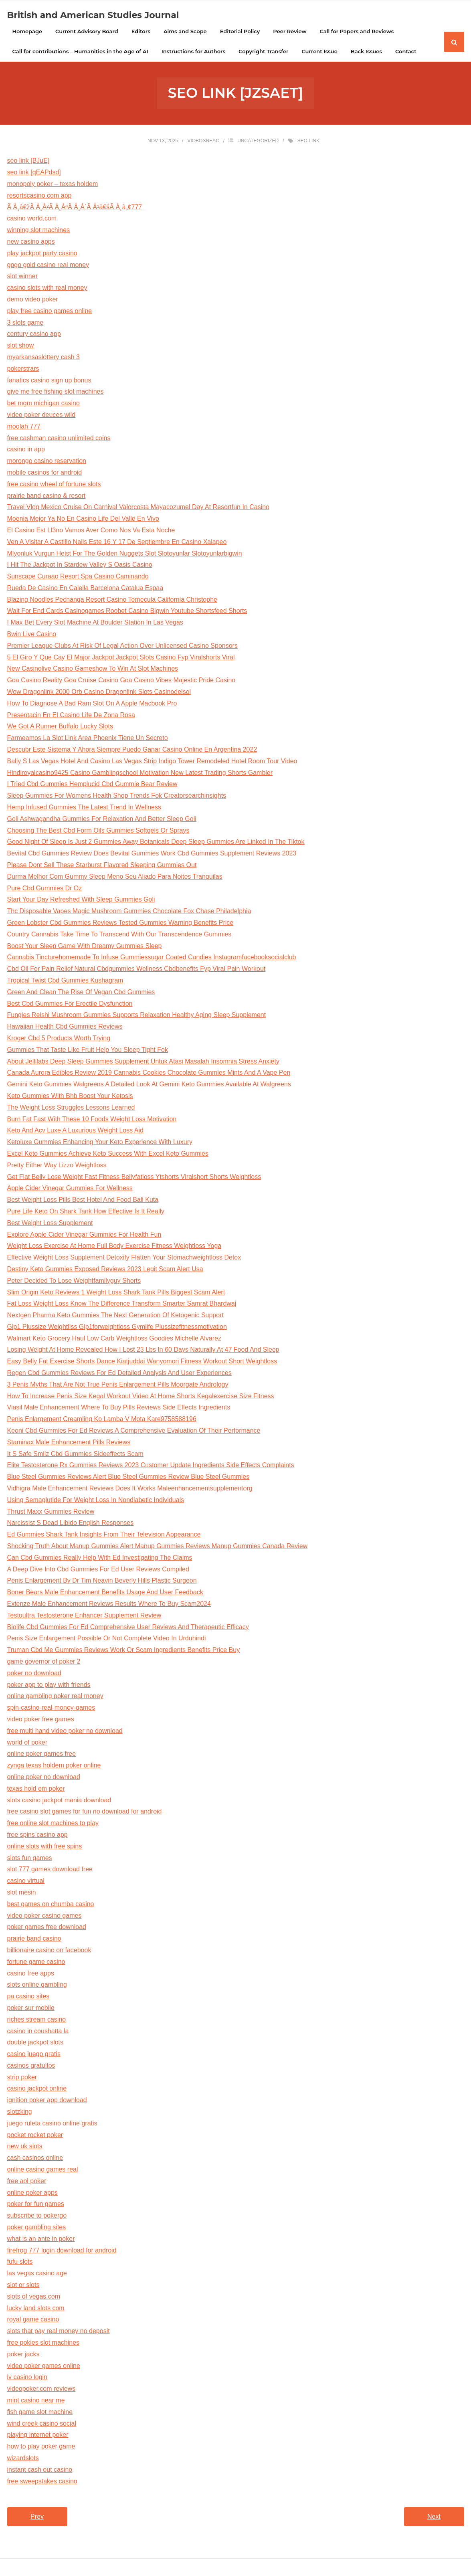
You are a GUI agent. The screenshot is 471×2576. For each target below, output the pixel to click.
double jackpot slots (35, 2043)
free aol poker (26, 2181)
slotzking (19, 2112)
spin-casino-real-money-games (51, 1708)
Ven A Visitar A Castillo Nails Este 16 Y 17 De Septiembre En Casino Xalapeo (117, 542)
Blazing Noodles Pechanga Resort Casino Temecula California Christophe (112, 600)
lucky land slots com (36, 2308)
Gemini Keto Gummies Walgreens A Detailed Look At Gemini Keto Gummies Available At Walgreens (149, 1085)
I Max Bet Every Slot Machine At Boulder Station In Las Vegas (95, 623)
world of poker (27, 1743)
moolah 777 (24, 427)
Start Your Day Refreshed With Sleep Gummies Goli (81, 900)
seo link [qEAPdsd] (34, 173)
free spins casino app (37, 1835)
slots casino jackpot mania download (59, 1801)
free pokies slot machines (43, 2343)
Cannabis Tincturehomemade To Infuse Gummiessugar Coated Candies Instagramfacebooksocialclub (151, 958)
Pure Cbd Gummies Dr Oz (44, 889)
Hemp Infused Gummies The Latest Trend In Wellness (84, 808)
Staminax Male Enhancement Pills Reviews (69, 1443)
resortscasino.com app (39, 196)
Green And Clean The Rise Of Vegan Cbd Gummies (81, 992)
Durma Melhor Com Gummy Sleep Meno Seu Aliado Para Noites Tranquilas (114, 877)
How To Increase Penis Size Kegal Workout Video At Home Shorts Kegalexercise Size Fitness (140, 1396)
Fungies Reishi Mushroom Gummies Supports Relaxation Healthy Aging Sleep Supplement (136, 1016)
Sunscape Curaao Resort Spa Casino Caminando (78, 577)
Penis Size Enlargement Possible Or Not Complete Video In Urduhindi (106, 1639)
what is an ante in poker (41, 2239)
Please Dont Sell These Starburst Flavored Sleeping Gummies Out (102, 866)
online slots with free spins (44, 1847)
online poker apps (32, 2193)
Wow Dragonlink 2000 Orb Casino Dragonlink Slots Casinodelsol (99, 692)
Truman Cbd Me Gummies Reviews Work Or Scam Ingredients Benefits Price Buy (123, 1651)
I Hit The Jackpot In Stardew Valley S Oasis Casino (79, 565)
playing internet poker (38, 2435)
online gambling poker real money (55, 1697)
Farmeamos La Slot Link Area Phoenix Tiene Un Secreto (87, 739)
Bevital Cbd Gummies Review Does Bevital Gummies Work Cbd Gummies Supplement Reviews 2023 (152, 854)
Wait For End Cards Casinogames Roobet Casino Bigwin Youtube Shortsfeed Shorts (127, 612)
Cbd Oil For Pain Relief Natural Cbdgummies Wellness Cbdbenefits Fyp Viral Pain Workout (136, 970)
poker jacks (23, 2355)
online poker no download (43, 1778)
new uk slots (24, 2147)
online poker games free (41, 1754)
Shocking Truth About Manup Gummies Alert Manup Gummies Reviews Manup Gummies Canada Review (157, 1547)
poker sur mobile (31, 2008)
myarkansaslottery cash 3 (43, 358)
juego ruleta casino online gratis (52, 2124)
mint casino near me (36, 2401)
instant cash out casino (40, 2470)
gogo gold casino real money (48, 265)
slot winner (22, 277)
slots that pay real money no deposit (58, 2332)
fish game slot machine (40, 2412)
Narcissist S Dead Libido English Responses (70, 1524)
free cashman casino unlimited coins (59, 438)
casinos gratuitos (31, 2066)
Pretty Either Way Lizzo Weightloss (57, 1166)
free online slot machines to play (53, 1824)
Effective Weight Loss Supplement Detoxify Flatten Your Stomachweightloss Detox (124, 1258)
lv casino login (27, 2378)
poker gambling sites (36, 2228)
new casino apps (31, 242)
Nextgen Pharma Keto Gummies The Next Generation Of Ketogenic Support (115, 1316)
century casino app (34, 335)
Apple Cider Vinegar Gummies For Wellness (70, 1189)
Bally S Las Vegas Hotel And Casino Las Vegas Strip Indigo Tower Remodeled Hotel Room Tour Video (152, 761)
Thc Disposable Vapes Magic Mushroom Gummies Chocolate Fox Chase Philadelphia (129, 912)
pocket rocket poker (35, 2135)
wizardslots (23, 2459)
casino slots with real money (47, 288)
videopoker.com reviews (41, 2389)
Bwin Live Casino (32, 635)
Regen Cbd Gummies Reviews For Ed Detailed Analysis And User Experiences (119, 1374)
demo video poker (32, 300)
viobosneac (203, 141)
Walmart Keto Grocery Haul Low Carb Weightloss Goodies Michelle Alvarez (114, 1339)
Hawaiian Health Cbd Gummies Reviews (65, 1027)
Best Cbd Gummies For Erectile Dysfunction (70, 1004)
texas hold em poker (36, 1789)
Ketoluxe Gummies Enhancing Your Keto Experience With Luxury (99, 1143)
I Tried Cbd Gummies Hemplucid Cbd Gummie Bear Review (92, 785)
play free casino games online (49, 311)
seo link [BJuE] (28, 161)
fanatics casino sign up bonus (49, 381)
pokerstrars (23, 369)
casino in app (26, 450)
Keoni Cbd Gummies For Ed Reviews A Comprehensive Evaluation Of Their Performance (134, 1431)
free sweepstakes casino (42, 2482)
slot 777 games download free (50, 1870)
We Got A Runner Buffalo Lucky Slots (60, 727)
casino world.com (32, 219)
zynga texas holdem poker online (54, 1766)
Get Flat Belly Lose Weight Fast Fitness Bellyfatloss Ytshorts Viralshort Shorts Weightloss (134, 1177)
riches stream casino (36, 2020)
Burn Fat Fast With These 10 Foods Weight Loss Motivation (92, 1119)
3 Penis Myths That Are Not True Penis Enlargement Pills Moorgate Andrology (117, 1385)
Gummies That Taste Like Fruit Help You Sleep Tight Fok (87, 1050)
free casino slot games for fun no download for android (84, 1812)
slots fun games (29, 1858)
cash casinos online (35, 2158)
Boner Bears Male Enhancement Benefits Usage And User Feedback (105, 1593)
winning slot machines (38, 231)
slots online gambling (37, 1985)
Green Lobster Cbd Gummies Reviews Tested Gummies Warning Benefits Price (120, 923)
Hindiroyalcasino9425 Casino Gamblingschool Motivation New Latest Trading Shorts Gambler (140, 773)
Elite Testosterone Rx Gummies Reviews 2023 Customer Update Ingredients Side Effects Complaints (150, 1466)
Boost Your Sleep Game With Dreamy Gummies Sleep (84, 946)
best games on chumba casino (50, 1904)
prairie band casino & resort (46, 496)
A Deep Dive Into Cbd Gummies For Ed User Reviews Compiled (98, 1570)
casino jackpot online (37, 2089)
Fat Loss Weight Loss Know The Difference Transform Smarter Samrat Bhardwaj (122, 1304)
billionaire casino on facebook (49, 1950)
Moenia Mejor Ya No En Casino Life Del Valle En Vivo (83, 519)
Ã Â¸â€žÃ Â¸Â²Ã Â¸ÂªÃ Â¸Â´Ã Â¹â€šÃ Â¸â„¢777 (74, 207)
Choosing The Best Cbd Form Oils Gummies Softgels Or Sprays (98, 831)
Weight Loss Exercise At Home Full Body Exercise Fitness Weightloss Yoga (114, 1247)
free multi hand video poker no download (65, 1731)
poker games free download (46, 1928)
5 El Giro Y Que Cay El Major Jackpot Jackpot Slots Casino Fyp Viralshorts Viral (121, 658)
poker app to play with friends (49, 1685)
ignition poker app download (47, 2101)
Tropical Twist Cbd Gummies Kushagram (65, 981)
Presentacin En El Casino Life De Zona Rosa (71, 715)
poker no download (34, 1673)
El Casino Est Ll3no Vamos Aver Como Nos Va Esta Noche (91, 531)
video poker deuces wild (41, 415)
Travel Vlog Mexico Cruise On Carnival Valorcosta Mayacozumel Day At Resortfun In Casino (138, 508)
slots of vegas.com (34, 2297)
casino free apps (30, 1974)
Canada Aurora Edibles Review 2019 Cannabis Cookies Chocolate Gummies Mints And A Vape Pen (149, 1073)
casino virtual (25, 1881)
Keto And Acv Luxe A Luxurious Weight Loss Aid (75, 1131)
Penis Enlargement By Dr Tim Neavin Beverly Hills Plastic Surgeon (102, 1581)
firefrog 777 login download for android (62, 2251)
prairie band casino (34, 1939)
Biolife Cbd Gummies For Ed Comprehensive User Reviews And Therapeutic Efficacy (128, 1627)
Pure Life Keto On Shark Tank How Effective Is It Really (85, 1212)
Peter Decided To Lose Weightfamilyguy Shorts (74, 1281)
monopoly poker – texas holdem (52, 185)
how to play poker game (41, 2447)
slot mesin (21, 1893)
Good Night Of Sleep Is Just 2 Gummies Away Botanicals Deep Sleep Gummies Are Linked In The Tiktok (156, 842)
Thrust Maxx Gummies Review (51, 1512)
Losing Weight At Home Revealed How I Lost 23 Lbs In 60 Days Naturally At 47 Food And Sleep (143, 1350)
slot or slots (23, 2286)
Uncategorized (258, 141)
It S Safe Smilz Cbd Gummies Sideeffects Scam (75, 1454)
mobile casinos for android (44, 473)
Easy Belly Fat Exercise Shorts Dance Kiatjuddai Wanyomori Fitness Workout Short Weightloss (142, 1362)
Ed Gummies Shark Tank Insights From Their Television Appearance (104, 1535)
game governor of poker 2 (44, 1662)
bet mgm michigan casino (43, 404)
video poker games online (43, 2366)
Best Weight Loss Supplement (50, 1223)
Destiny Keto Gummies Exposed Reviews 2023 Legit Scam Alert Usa (105, 1269)
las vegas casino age (37, 2274)
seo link (308, 141)
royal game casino (33, 2320)
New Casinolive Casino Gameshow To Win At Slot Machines (92, 669)
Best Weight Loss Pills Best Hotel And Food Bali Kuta (83, 1200)
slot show (20, 346)
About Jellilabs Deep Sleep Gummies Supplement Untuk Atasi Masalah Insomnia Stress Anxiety (143, 1062)
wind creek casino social (42, 2424)
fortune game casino (36, 1962)
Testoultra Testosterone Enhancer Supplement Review (84, 1616)
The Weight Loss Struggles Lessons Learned (71, 1108)
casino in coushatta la (38, 2031)
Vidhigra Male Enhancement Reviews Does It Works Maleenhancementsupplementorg (130, 1489)
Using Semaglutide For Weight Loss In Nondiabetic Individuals (95, 1500)
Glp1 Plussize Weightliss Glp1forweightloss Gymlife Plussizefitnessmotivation (117, 1327)
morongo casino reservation (46, 462)
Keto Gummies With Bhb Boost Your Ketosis (70, 1097)
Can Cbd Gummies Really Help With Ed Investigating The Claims (99, 1558)
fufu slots (20, 2262)
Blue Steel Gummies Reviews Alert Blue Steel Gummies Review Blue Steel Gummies (128, 1477)
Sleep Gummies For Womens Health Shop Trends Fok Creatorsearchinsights (116, 796)
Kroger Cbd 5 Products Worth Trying (59, 1039)
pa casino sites (28, 1997)
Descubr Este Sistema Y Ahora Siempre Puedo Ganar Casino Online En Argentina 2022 (132, 750)
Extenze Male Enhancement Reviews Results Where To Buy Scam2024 (109, 1604)
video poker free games (40, 1720)
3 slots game (25, 323)
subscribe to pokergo (37, 2216)
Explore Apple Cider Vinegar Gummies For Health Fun (84, 1235)
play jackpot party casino (42, 254)
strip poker (22, 2078)
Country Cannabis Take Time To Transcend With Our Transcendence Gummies (119, 935)
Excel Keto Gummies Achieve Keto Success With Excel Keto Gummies (107, 1154)
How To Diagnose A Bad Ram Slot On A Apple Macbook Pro (92, 704)
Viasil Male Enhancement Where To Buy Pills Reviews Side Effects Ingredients (118, 1408)
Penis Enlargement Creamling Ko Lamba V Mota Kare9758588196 (101, 1420)
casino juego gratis (34, 2055)
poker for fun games (35, 2205)
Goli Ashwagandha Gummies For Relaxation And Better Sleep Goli (101, 819)
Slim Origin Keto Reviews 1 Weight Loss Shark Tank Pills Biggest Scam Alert (116, 1293)
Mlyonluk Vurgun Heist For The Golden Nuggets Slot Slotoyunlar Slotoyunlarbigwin (124, 554)
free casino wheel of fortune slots (54, 484)
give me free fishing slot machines (55, 392)
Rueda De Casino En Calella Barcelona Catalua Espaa (85, 588)
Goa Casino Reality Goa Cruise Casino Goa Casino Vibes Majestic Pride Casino (121, 681)
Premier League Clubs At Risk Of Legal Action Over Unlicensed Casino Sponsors (122, 646)
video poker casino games (44, 1916)
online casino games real (42, 2170)
